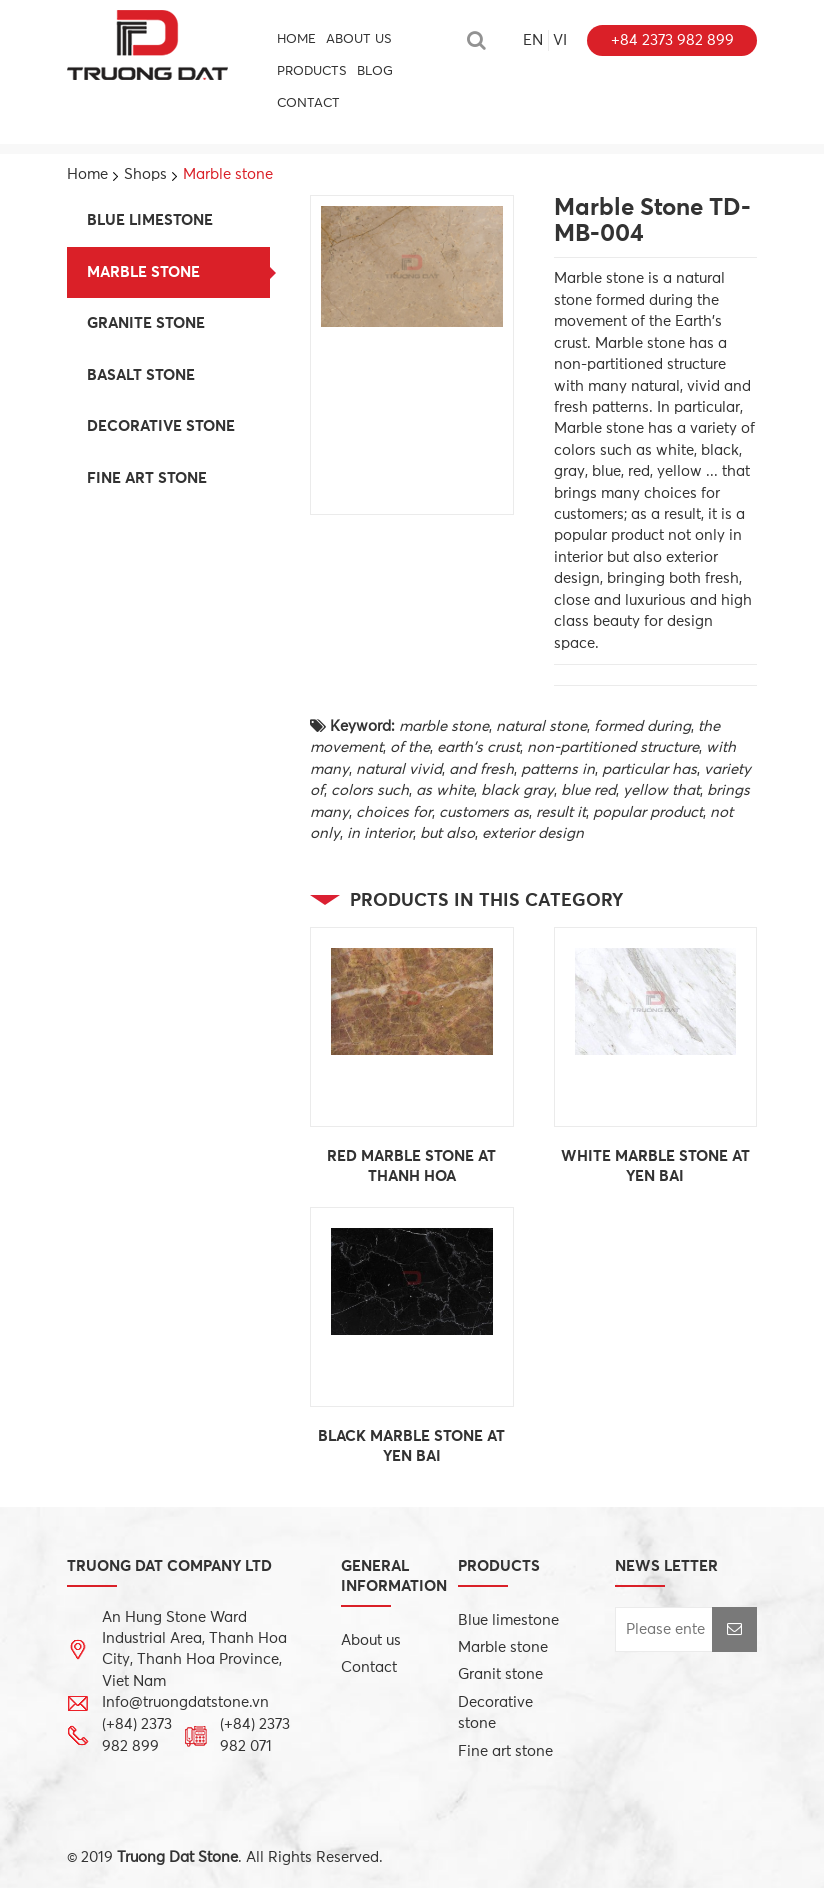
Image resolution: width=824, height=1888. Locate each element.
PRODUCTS (312, 71)
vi (560, 40)
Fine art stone (147, 478)
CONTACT (308, 103)
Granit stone (500, 1674)
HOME (296, 39)
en (533, 40)
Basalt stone (141, 375)
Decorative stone (161, 426)
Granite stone (146, 323)
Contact (369, 1667)
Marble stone (143, 272)
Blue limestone (150, 220)
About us (359, 39)
